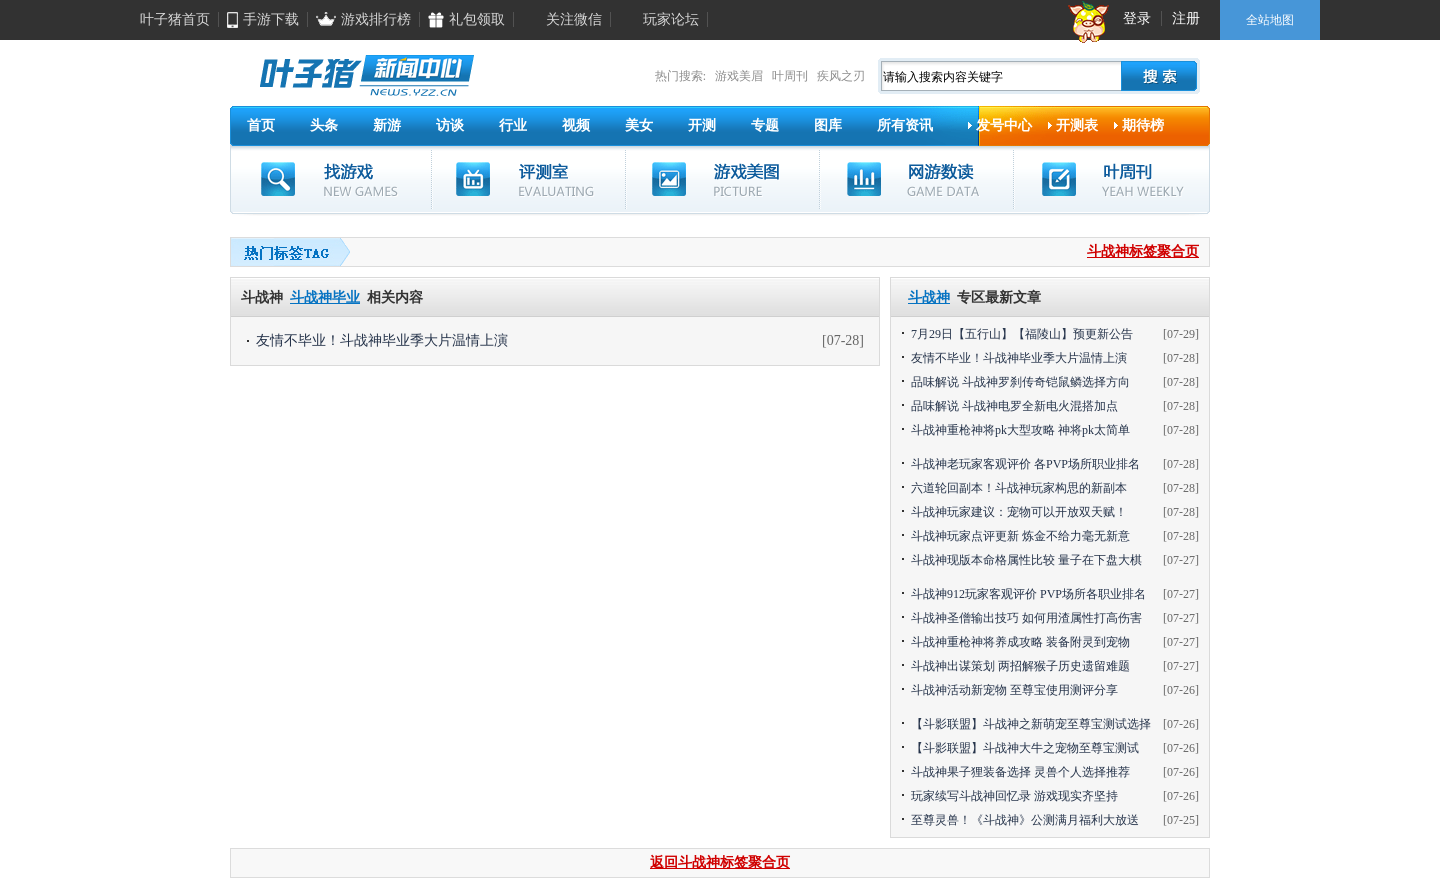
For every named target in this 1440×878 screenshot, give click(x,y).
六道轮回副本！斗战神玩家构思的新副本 (1019, 488)
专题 (765, 125)
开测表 (1077, 125)
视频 (576, 125)
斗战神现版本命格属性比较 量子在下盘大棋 (1026, 560)
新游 (387, 125)
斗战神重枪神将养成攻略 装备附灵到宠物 (1020, 642)
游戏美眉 (739, 76)
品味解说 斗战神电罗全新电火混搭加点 (1014, 406)
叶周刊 (790, 76)
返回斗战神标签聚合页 (720, 862)
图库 (828, 125)
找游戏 (331, 179)
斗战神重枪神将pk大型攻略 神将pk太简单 (1020, 430)
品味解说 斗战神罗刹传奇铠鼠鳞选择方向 (1020, 382)
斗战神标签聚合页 (1143, 251)
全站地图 (1270, 20)
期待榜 (1143, 125)
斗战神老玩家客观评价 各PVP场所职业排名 (1025, 464)
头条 (324, 125)
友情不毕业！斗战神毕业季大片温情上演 (382, 340)
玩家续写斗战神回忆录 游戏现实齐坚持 (1014, 796)
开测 (702, 125)
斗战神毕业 (325, 297)
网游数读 (916, 179)
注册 (1186, 18)
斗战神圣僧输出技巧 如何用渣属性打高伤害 (1026, 618)
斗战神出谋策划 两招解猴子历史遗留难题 (1020, 666)
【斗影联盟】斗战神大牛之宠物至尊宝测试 (1025, 748)
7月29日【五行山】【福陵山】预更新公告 (1022, 334)
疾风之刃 (841, 76)
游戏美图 (722, 179)
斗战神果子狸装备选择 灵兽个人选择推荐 (1020, 772)
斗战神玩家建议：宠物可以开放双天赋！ (1019, 512)
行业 (513, 125)
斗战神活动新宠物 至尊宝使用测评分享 (1014, 690)
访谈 (450, 125)
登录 (1137, 18)
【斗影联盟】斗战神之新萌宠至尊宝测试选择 (1031, 724)
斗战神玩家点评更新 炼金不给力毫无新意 (1020, 536)
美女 (639, 125)
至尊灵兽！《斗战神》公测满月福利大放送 (1025, 820)
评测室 (528, 179)
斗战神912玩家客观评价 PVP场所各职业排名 (1028, 594)
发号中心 (1004, 125)
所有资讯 (905, 125)
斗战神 (929, 297)
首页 (261, 125)
